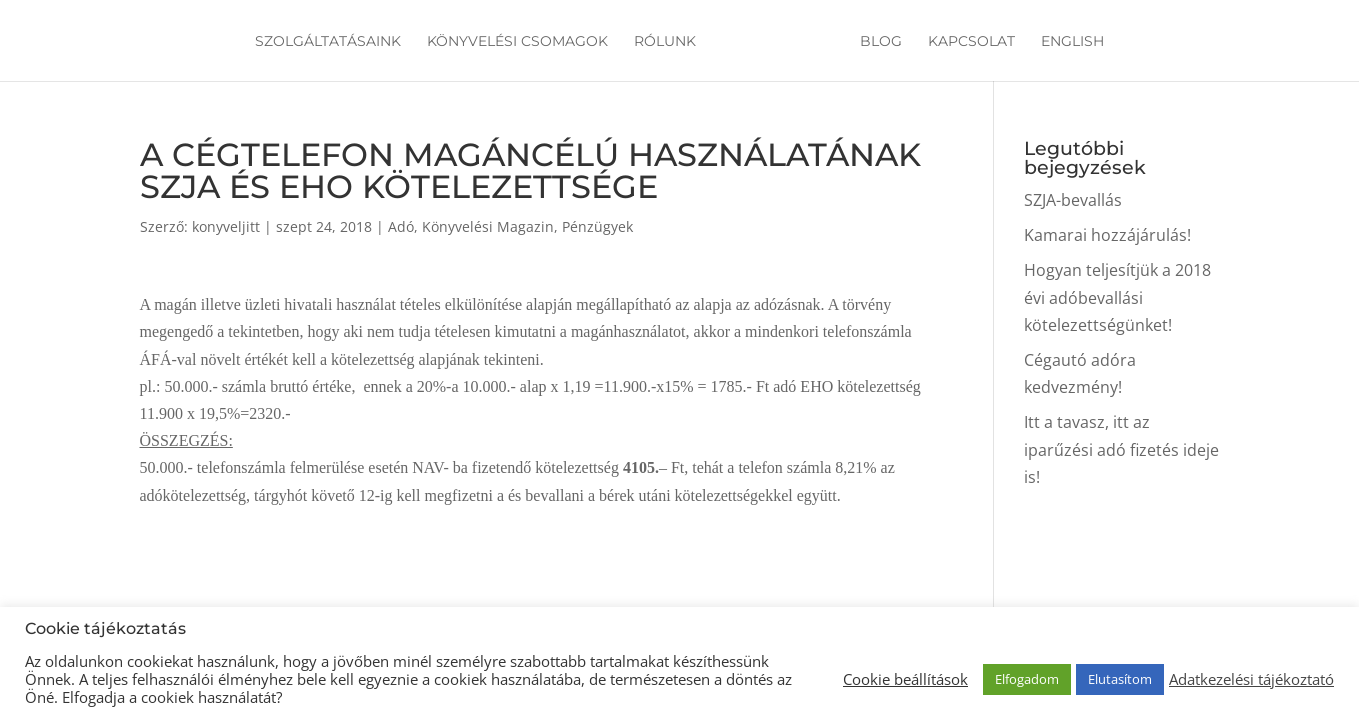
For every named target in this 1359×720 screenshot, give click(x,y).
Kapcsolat (968, 42)
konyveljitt (226, 226)
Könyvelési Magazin (488, 226)
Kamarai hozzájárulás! (1107, 235)
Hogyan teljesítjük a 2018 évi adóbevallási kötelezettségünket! (1117, 297)
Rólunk (668, 42)
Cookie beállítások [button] (905, 679)
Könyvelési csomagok (520, 42)
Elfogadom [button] (1027, 679)
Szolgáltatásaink (331, 42)
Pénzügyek (597, 226)
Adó (401, 226)
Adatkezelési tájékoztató (1251, 679)
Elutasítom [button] (1120, 679)
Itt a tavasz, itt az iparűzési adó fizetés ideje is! (1121, 449)
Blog (878, 42)
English (1069, 42)
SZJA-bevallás (1073, 200)
